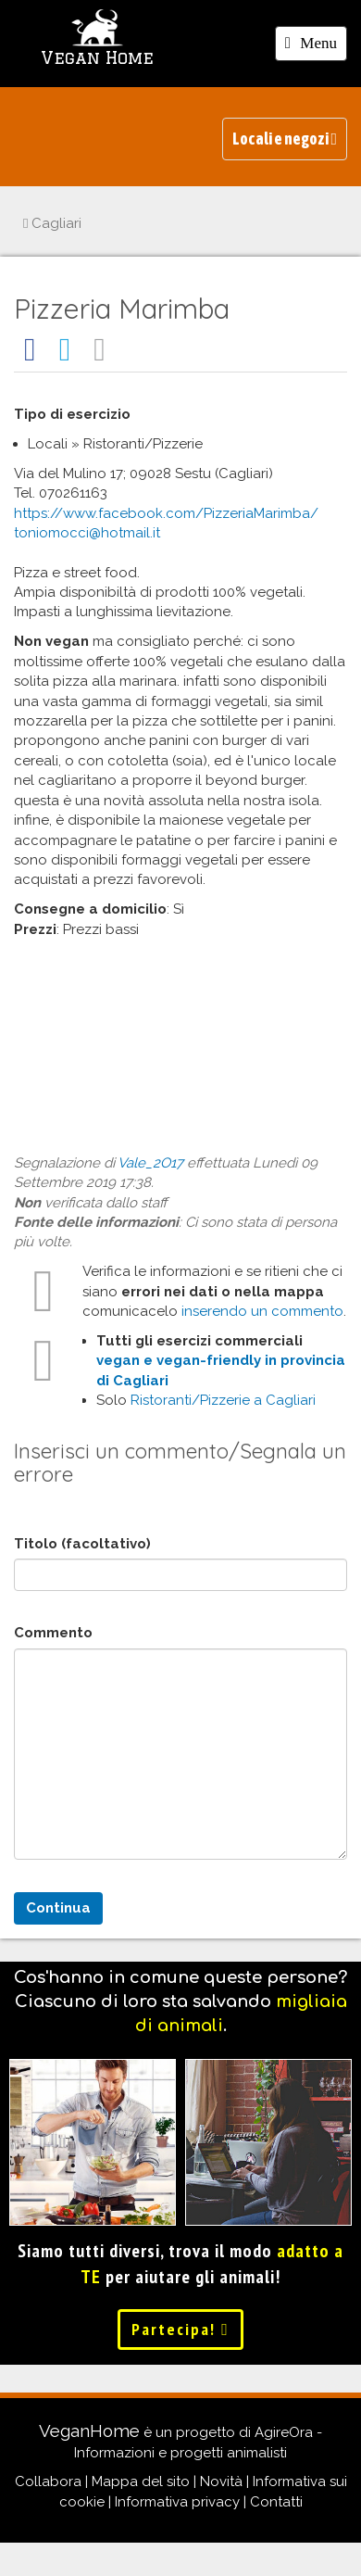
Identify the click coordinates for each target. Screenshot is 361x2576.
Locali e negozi (284, 138)
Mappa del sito (141, 2481)
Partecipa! (180, 2329)
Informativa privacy (177, 2502)
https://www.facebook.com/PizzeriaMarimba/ (166, 513)
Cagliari (52, 223)
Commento (53, 1632)
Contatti (276, 2502)
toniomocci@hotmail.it (87, 532)
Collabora (48, 2481)
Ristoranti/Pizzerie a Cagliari (223, 1400)
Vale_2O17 (150, 1163)
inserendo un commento (262, 1311)
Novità (221, 2481)
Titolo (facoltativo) (82, 1543)
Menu (315, 46)
